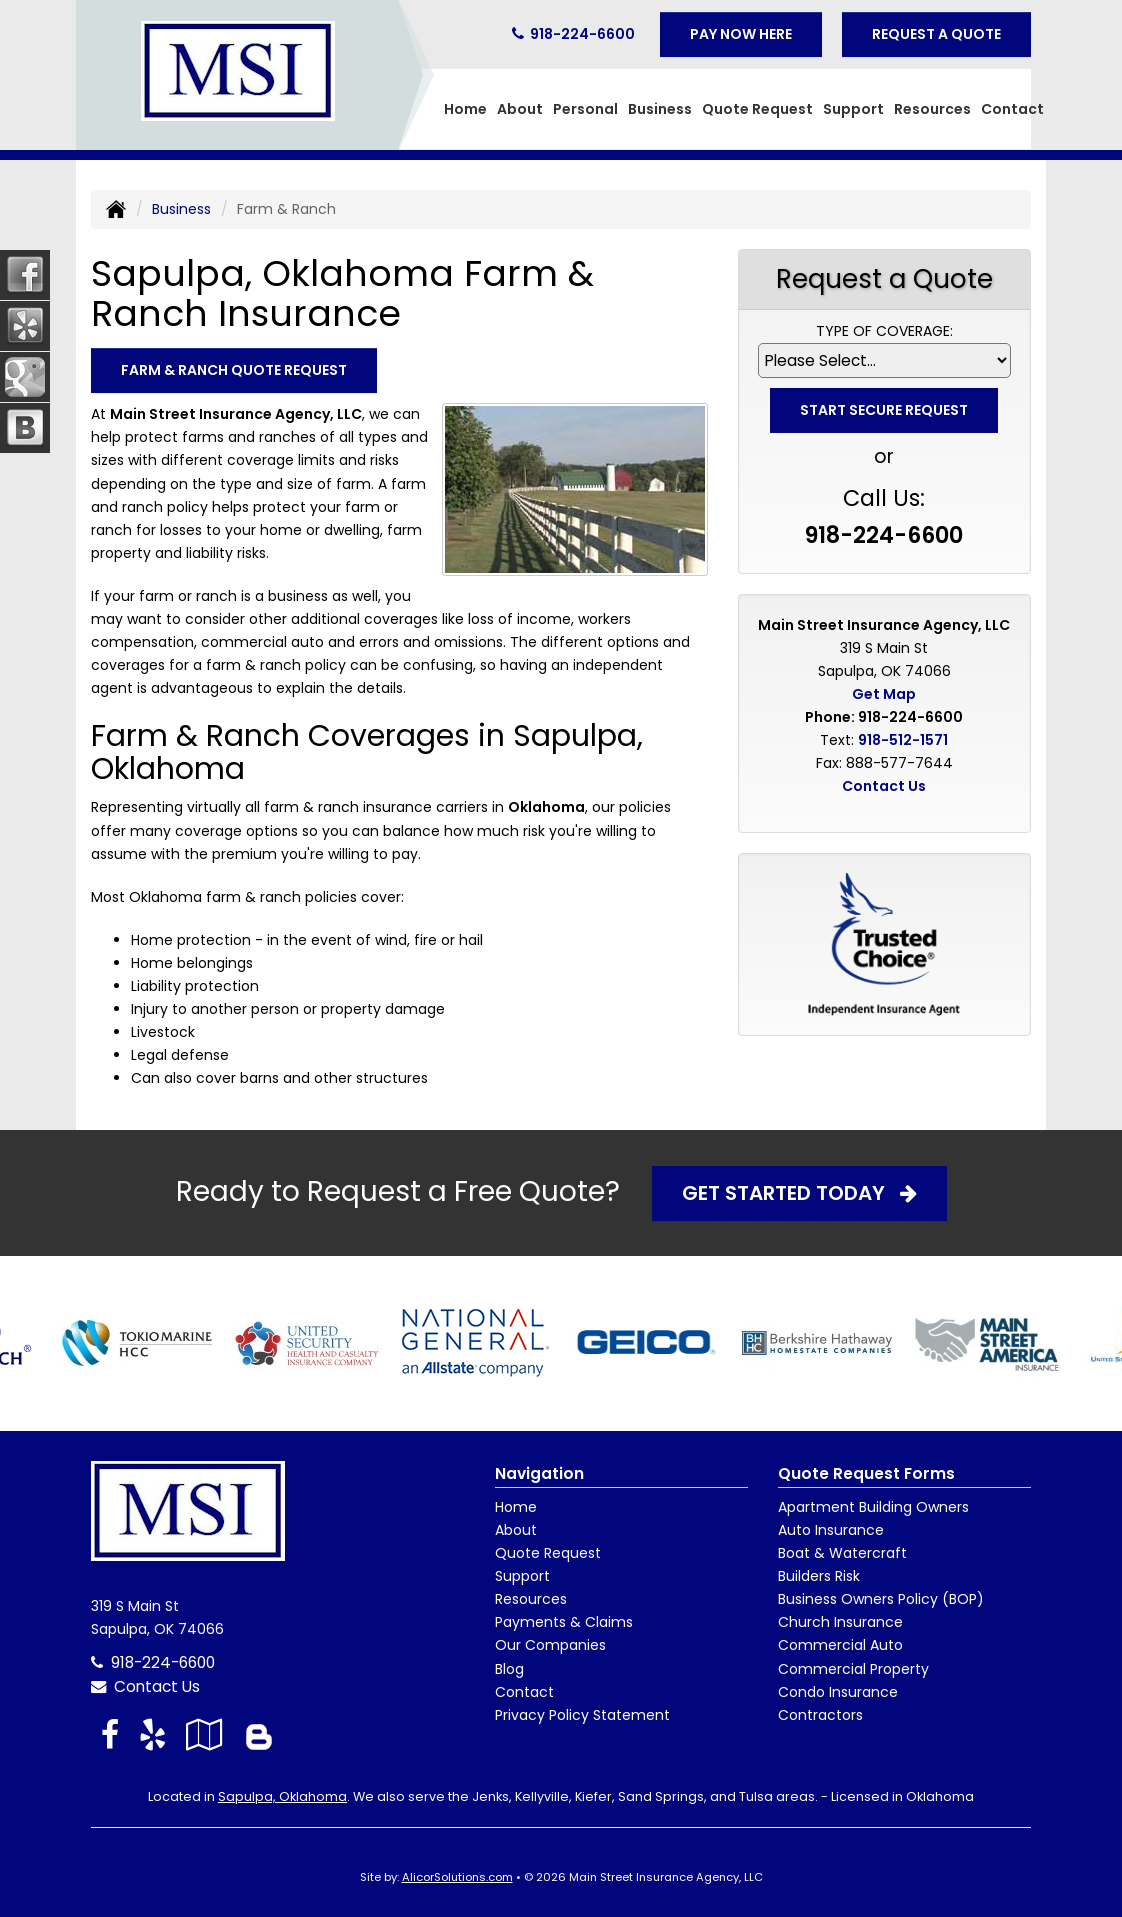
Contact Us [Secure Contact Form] (884, 786)
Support (522, 1576)
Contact (1012, 109)
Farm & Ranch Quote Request (234, 370)
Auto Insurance (831, 1530)
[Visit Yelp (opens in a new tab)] (152, 1734)
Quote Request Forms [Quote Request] (866, 1473)
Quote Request (548, 1553)
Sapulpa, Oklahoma (282, 1796)
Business (181, 209)
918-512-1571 (903, 740)
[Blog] (259, 1734)
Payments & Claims (564, 1622)
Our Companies (550, 1645)
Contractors (820, 1715)
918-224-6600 (582, 34)
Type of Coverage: (884, 331)
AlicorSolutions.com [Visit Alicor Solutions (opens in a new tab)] (457, 1877)
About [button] (520, 109)
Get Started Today (799, 1193)
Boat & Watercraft (842, 1553)
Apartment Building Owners (873, 1507)
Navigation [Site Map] (539, 1473)
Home (465, 109)
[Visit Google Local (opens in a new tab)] (204, 1734)
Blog (509, 1669)
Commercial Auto (840, 1645)
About (516, 1530)
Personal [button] (585, 109)
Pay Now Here (741, 34)
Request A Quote (936, 34)
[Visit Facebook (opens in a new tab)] (110, 1734)
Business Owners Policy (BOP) (881, 1599)
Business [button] (660, 109)
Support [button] (853, 109)
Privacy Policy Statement (582, 1715)
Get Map (884, 694)
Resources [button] (932, 109)
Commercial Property (853, 1669)
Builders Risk (819, 1576)
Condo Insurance (838, 1692)
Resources (531, 1599)
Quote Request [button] (757, 109)
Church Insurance (840, 1622)
